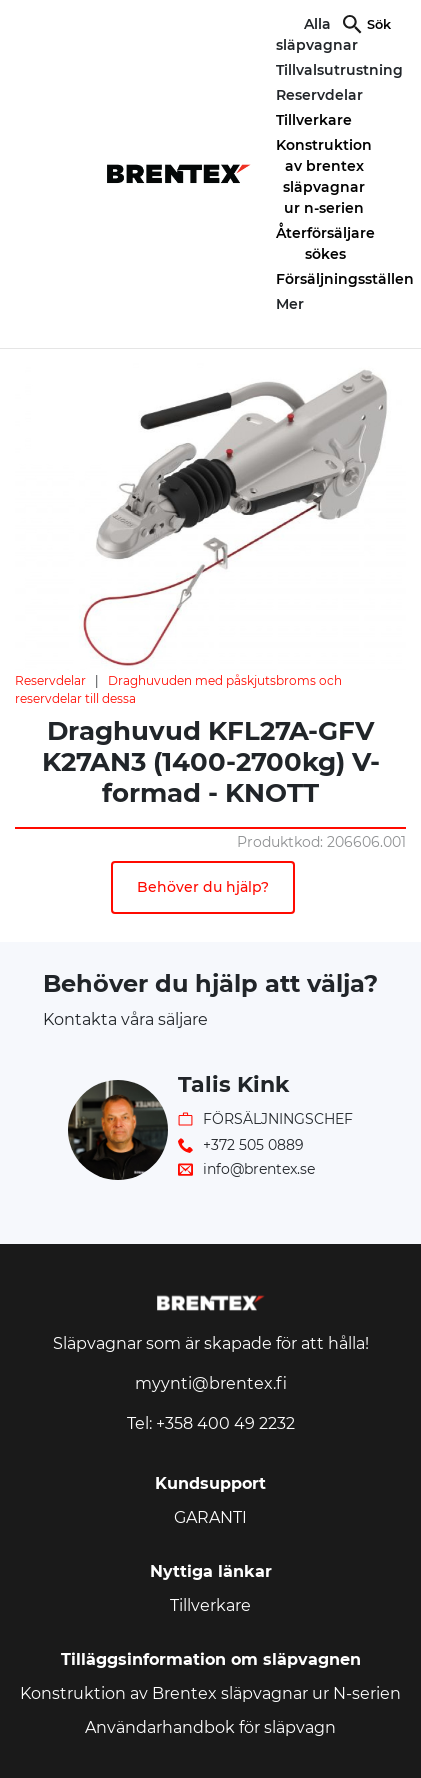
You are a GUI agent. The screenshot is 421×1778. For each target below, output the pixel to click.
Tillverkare (314, 120)
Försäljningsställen (345, 279)
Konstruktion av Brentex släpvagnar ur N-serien (210, 1693)
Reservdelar (50, 680)
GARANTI (210, 1517)
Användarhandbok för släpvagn (210, 1727)
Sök (379, 24)
